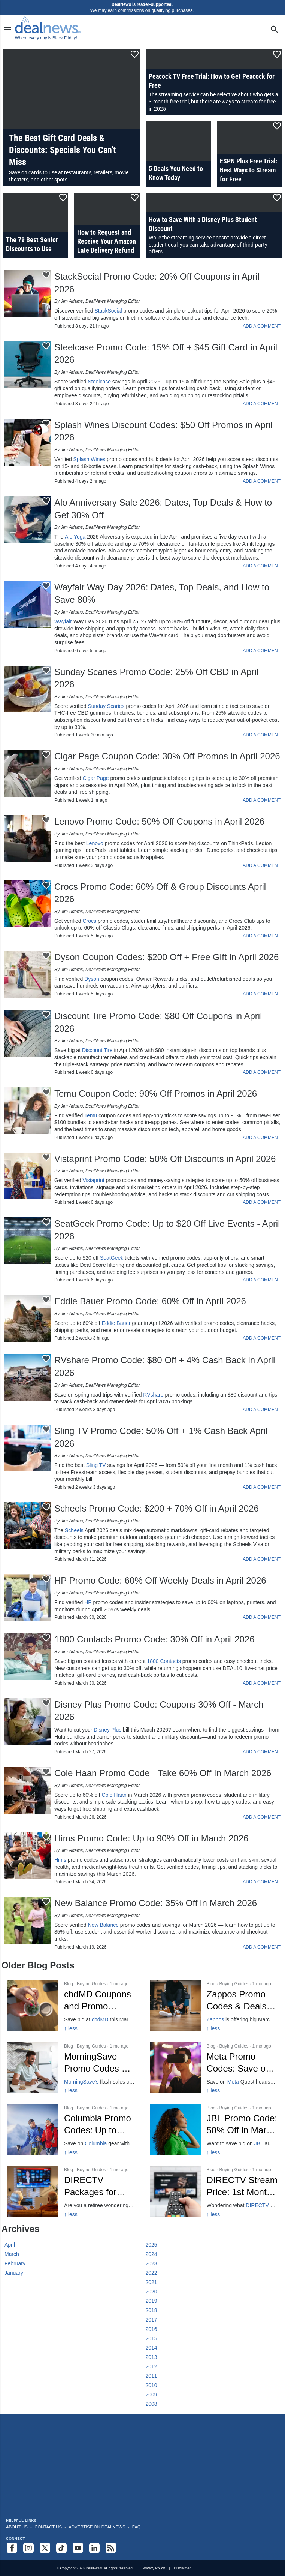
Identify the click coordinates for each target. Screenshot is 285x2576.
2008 (151, 2404)
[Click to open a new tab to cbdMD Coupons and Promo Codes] (71, 2005)
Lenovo (94, 843)
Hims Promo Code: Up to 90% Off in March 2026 (151, 1838)
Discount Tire (97, 1050)
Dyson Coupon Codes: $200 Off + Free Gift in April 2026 (166, 957)
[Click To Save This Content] (135, 54)
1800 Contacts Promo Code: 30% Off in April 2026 (154, 1639)
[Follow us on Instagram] (28, 2548)
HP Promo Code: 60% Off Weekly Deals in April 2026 (160, 1580)
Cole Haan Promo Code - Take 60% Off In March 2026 (162, 1773)
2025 (151, 2245)
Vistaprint (93, 1180)
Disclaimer (182, 2568)
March (11, 2254)
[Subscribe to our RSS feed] (111, 2548)
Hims (60, 1860)
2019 (151, 2301)
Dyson (91, 979)
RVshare (153, 1395)
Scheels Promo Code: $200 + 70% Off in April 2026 (156, 1508)
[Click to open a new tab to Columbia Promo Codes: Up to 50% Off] (71, 2129)
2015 (151, 2338)
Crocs (89, 921)
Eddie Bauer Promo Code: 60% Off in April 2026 (150, 1301)
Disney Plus (107, 1730)
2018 (151, 2310)
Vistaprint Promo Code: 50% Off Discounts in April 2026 (165, 1159)
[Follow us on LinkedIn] (94, 2548)
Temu (90, 1115)
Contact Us (48, 2527)
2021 (151, 2282)
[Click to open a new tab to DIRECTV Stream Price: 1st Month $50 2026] (214, 2191)
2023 (151, 2263)
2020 (151, 2292)
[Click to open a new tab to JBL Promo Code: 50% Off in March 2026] (214, 2129)
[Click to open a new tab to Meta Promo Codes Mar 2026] (214, 2067)
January (13, 2273)
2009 (151, 2395)
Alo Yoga (75, 537)
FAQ (136, 2527)
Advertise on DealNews (97, 2527)
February (14, 2263)
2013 (151, 2357)
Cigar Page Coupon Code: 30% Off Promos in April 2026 (167, 756)
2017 (151, 2320)
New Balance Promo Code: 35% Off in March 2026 (155, 1903)
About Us (17, 2527)
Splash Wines (89, 459)
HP (87, 1602)
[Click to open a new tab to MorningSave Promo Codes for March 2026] (71, 2067)
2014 (151, 2348)
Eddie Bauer (116, 1323)
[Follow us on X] (45, 2548)
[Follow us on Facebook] (12, 2548)
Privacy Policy (153, 2568)
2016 (151, 2329)
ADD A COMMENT (262, 326)
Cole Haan (114, 1795)
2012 (151, 2366)
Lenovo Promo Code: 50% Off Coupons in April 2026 (159, 821)
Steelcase (99, 382)
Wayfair (63, 621)
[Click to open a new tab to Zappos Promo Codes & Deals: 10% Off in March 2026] (214, 2005)
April (9, 2245)
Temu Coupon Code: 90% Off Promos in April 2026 (155, 1093)
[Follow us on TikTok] (61, 2548)
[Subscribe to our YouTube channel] (78, 2548)
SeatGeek (111, 1258)
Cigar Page (95, 778)
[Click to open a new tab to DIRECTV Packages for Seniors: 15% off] (71, 2191)
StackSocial (108, 311)
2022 (151, 2273)
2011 (151, 2376)
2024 (151, 2254)
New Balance (103, 1925)
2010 (151, 2385)
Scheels (74, 1530)
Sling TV (96, 1465)
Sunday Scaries (106, 706)
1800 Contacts (164, 1661)
